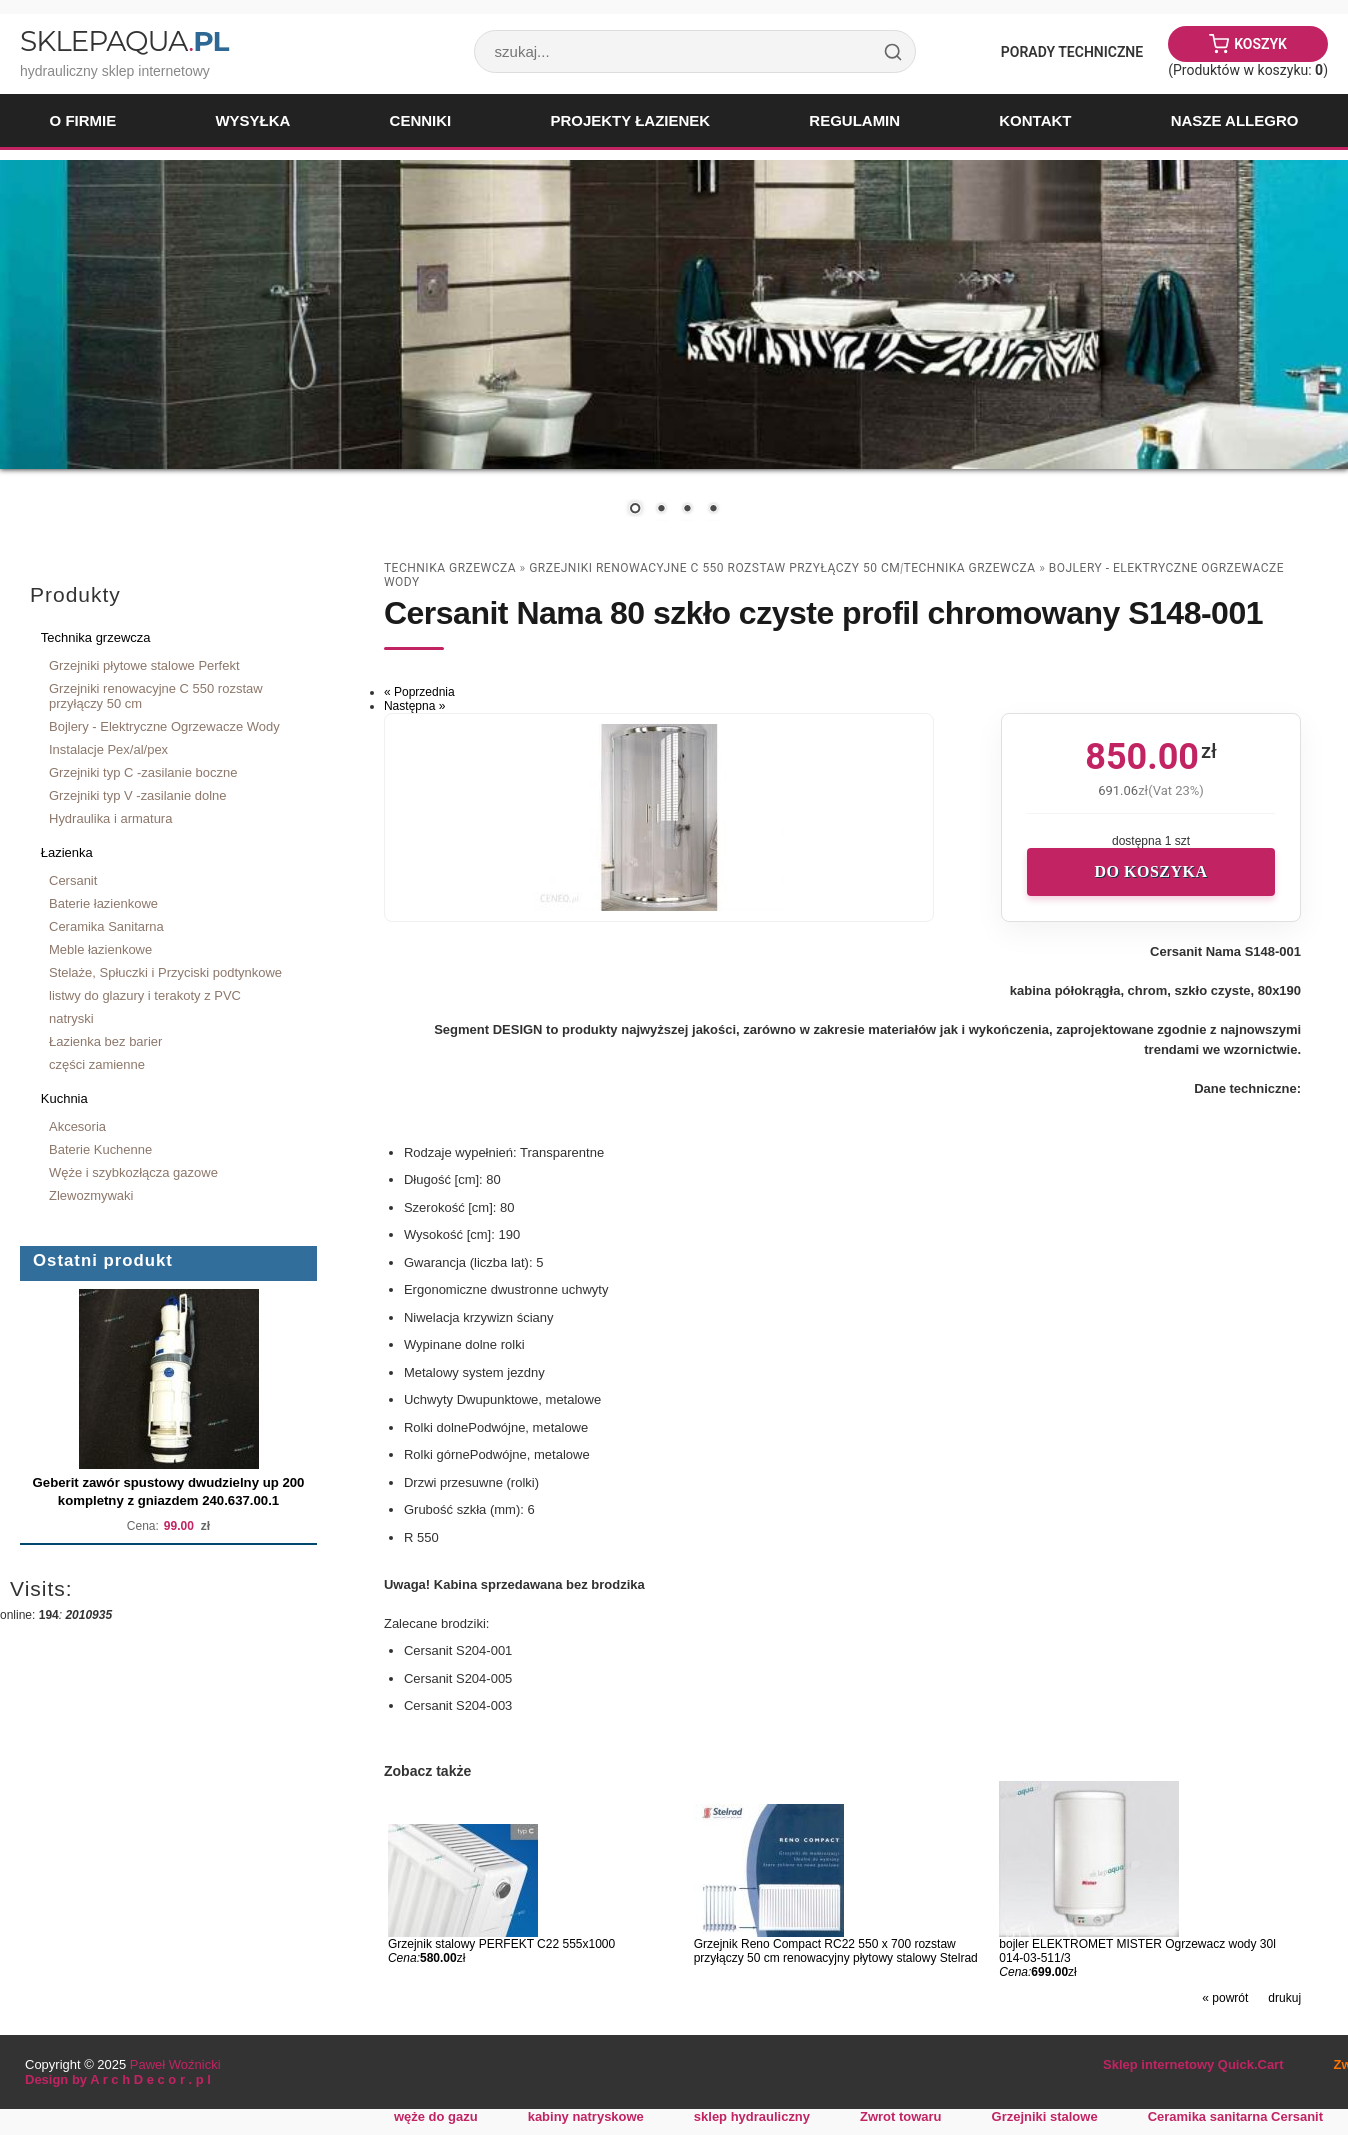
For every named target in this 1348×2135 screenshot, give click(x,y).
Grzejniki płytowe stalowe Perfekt (144, 665)
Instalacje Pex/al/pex (108, 749)
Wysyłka (252, 120)
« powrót (1225, 1998)
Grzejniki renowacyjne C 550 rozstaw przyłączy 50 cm (156, 696)
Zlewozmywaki (91, 1195)
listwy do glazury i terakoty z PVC (145, 995)
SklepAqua (124, 41)
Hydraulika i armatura (110, 818)
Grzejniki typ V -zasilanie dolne (138, 795)
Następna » (414, 706)
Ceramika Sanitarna (106, 926)
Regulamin (854, 120)
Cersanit (73, 880)
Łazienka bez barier (105, 1041)
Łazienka (67, 852)
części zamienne (97, 1064)
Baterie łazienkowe (103, 903)
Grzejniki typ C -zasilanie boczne (143, 772)
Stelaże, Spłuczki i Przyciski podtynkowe (165, 972)
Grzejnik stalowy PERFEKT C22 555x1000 (501, 1944)
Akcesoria (77, 1126)
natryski (71, 1018)
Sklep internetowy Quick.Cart (1193, 2064)
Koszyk (1260, 44)
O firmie (83, 120)
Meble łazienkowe (100, 949)
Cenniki (421, 120)
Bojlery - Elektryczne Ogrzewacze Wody (164, 726)
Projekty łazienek (630, 120)
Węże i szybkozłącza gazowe (133, 1172)
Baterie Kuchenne (100, 1149)
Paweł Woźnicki (175, 2064)
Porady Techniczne (1072, 52)
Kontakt (1035, 120)
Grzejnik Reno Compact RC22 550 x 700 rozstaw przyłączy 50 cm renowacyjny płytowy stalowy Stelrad (836, 1951)
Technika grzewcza (96, 637)
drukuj (1284, 1998)
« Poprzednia (419, 692)
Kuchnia (64, 1098)
